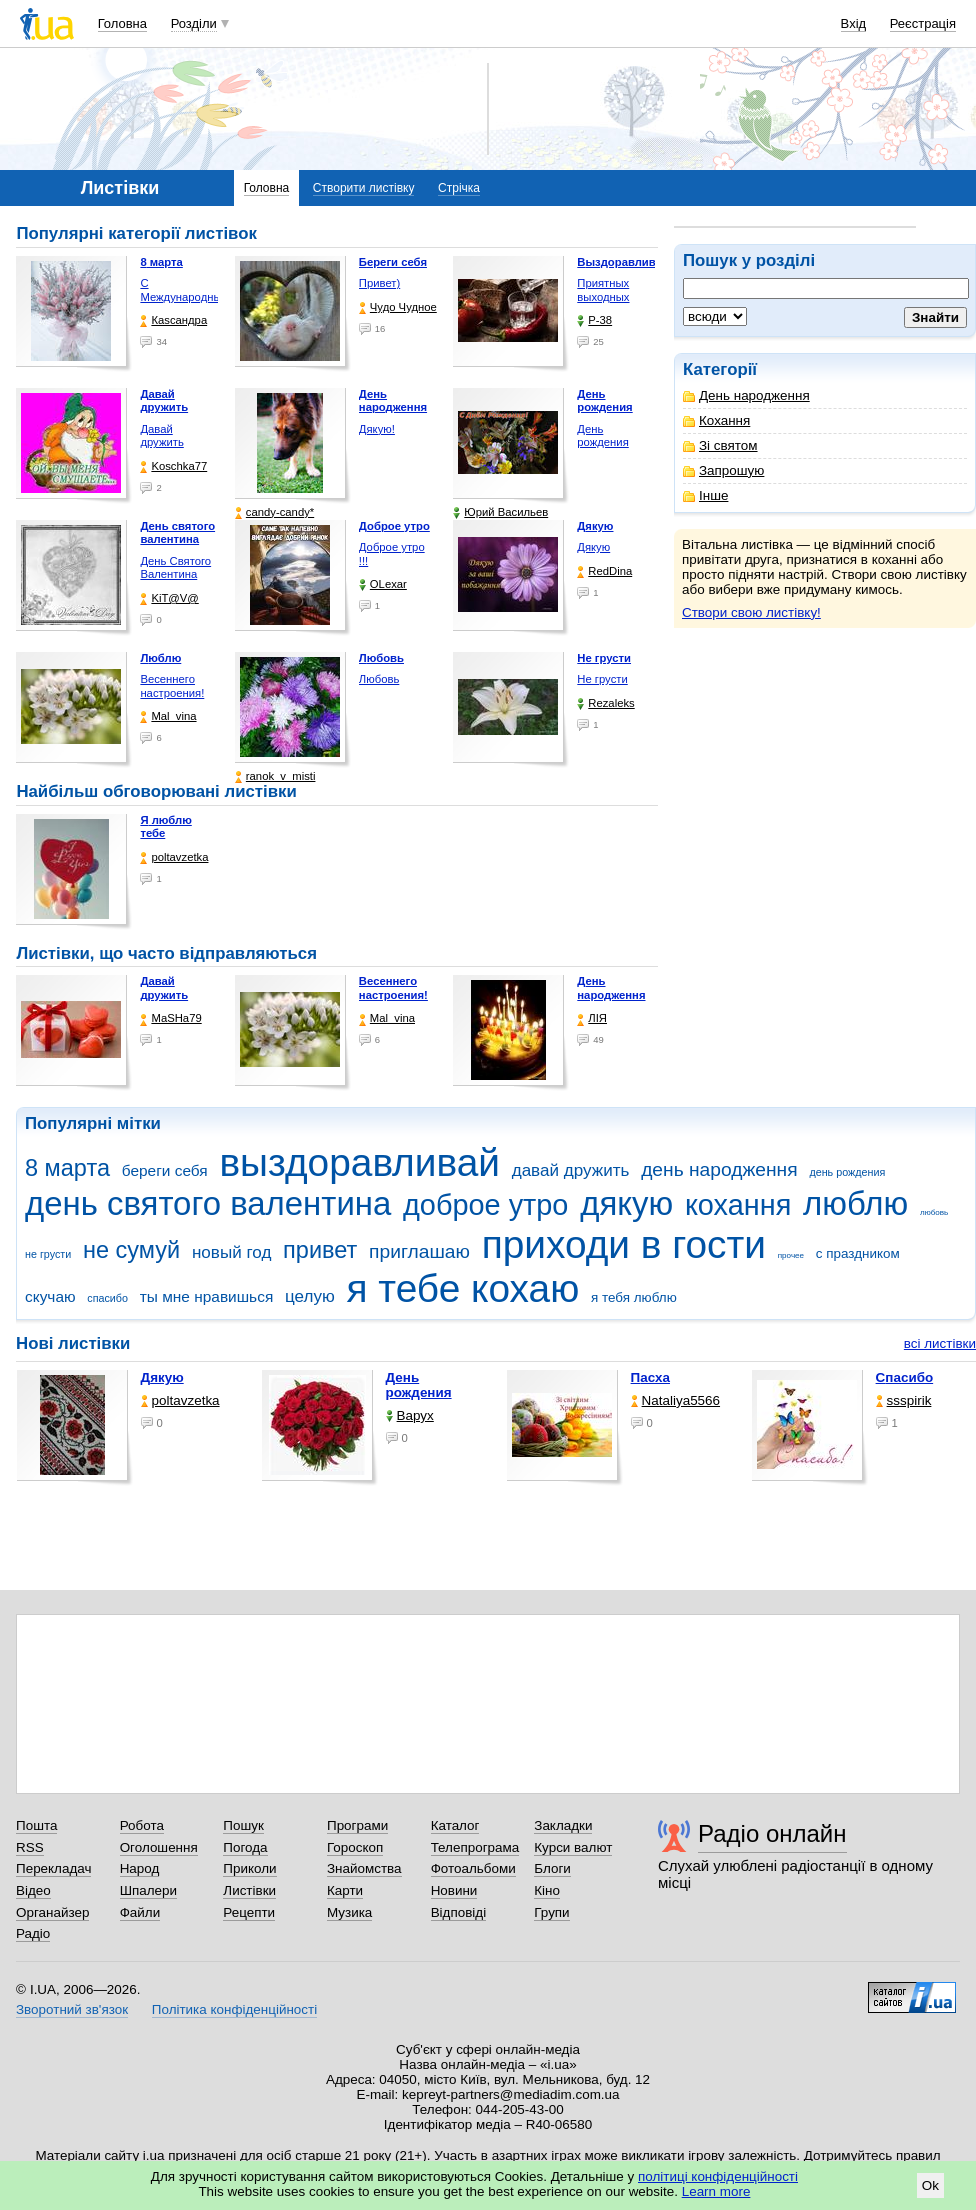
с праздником (858, 1253)
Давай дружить (161, 436)
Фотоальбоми (473, 1868)
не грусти (48, 1254)
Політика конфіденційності (234, 2009)
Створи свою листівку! (751, 612)
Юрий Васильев (500, 512)
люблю (855, 1203)
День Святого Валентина (175, 568)
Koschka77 (173, 466)
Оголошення (159, 1847)
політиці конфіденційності (718, 2176)
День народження (746, 395)
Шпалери (148, 1890)
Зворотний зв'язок (72, 2009)
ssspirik (904, 1400)
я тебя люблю (634, 1297)
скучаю (50, 1296)
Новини (454, 1890)
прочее (791, 1255)
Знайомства (364, 1868)
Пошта (36, 1825)
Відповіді (459, 1912)
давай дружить (571, 1170)
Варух (410, 1415)
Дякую (593, 547)
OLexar (383, 584)
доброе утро (485, 1205)
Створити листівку (364, 188)
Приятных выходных (603, 290)
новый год (231, 1252)
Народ (140, 1868)
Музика (349, 1912)
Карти (345, 1890)
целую (310, 1296)
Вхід (854, 23)
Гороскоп (355, 1847)
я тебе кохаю (463, 1288)
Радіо (33, 1933)
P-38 (594, 320)
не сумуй (131, 1250)
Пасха (650, 1377)
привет (320, 1250)
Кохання (716, 420)
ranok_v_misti (275, 776)
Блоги (552, 1868)
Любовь (379, 679)
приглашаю (419, 1251)
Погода (245, 1847)
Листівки (249, 1890)
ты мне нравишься (207, 1296)
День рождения (602, 436)
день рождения (847, 1172)
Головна (122, 23)
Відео (33, 1890)
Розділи (194, 23)
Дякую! (377, 429)
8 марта (67, 1168)
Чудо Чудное (398, 307)
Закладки (563, 1825)
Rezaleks (605, 703)
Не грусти (602, 679)
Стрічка (459, 188)
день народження (719, 1169)
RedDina (604, 571)
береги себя (165, 1170)
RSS (30, 1847)
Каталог (455, 1825)
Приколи (249, 1868)
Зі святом (720, 445)
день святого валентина (208, 1203)
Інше (705, 495)
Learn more (716, 2191)
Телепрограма (475, 1847)
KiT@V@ (169, 598)
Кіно (547, 1890)
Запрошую (723, 470)
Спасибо (905, 1377)
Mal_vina (168, 716)
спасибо (107, 1298)
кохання (738, 1205)
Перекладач (53, 1868)
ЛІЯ (592, 1018)
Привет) (379, 283)
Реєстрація (923, 23)
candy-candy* (274, 512)
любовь (934, 1212)
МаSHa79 (170, 1018)
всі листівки (940, 1343)
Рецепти (249, 1912)
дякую (626, 1203)
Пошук (243, 1825)
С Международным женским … (184, 296)
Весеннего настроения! (172, 686)
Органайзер (52, 1912)
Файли (140, 1912)
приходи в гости (624, 1244)
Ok (930, 2185)
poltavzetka (174, 857)
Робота (142, 1825)
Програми (357, 1825)
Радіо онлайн (772, 1833)
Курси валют (573, 1847)
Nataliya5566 (675, 1400)
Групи (551, 1912)
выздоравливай (359, 1162)
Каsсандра (173, 320)
